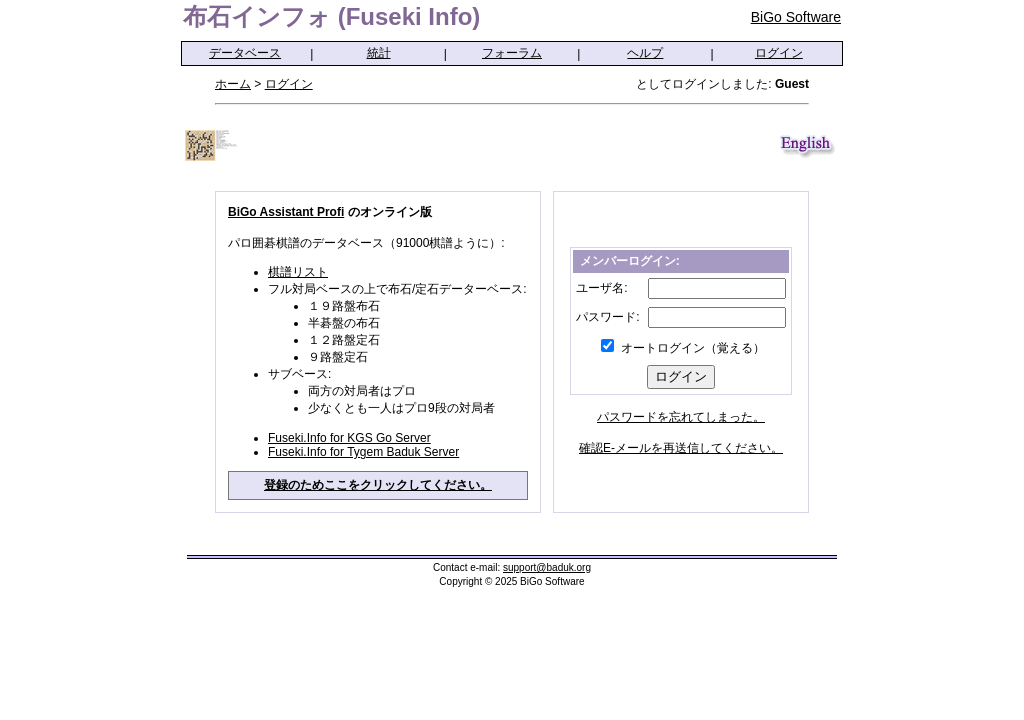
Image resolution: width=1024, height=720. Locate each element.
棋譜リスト (298, 272)
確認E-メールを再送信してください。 (681, 448)
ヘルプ (645, 53)
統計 (379, 53)
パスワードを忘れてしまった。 (681, 417)
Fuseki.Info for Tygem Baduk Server (363, 452)
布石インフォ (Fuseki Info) (331, 16)
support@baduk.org (547, 567)
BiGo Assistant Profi (286, 212)
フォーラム (512, 53)
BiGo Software (796, 17)
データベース (245, 53)
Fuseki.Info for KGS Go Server (349, 438)
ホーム (233, 84)
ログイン (779, 53)
